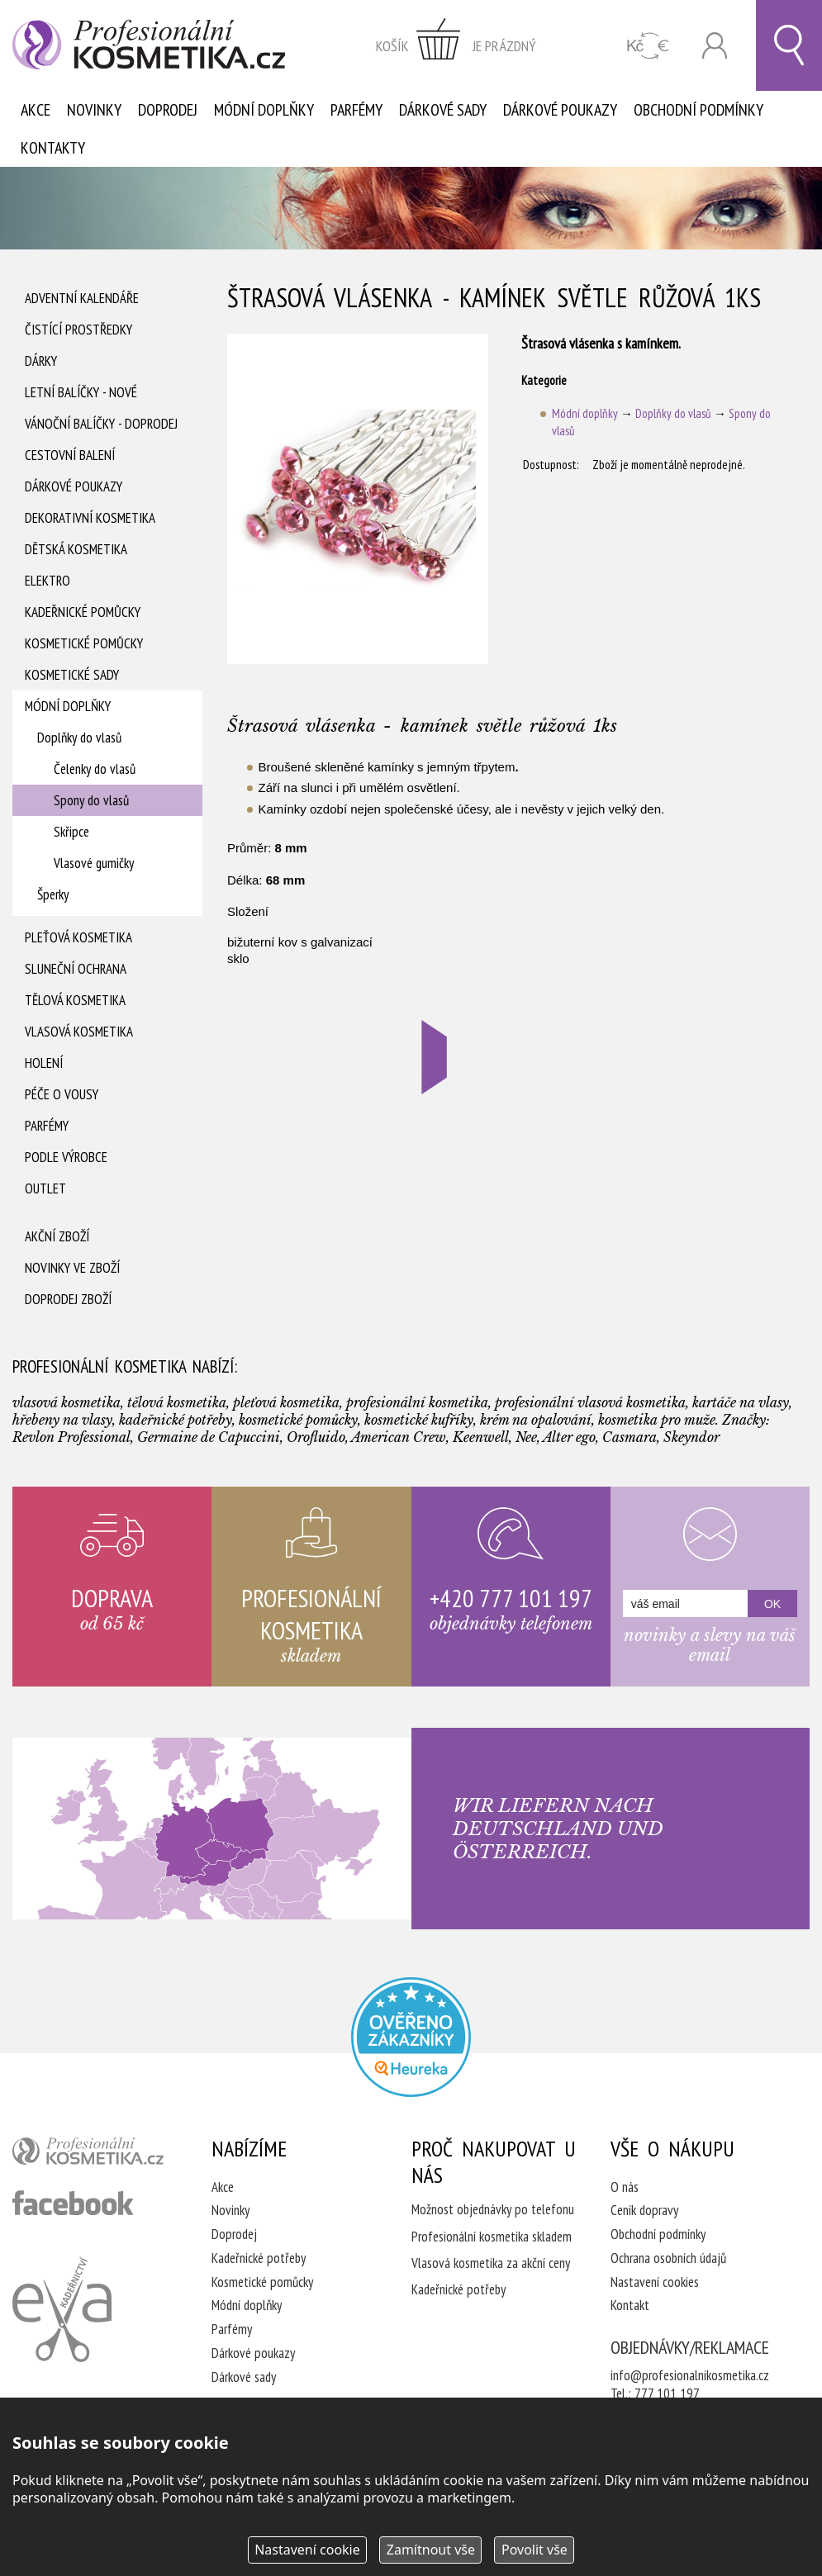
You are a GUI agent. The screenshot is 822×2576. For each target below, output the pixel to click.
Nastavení (307, 2549)
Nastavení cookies (655, 2282)
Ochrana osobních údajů (668, 2258)
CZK (648, 45)
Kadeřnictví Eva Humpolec (62, 2309)
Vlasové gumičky (94, 863)
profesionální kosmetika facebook (73, 2202)
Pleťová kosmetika (78, 937)
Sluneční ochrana (75, 969)
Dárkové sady (443, 110)
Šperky (53, 894)
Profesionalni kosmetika (411, 2037)
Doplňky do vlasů (79, 737)
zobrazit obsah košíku (456, 45)
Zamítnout (431, 2549)
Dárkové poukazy (560, 110)
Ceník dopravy (644, 2210)
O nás (625, 2187)
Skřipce (71, 832)
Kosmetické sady (72, 675)
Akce (35, 110)
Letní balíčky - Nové (81, 392)
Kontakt (630, 2305)
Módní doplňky (264, 110)
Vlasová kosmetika (79, 1031)
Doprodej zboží (68, 1299)
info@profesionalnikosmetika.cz (690, 2375)
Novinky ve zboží (72, 1268)
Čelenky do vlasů (94, 769)
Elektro (47, 581)
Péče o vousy (61, 1094)
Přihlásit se (715, 45)
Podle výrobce (66, 1157)
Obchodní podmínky (698, 110)
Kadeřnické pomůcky (82, 612)
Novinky (94, 110)
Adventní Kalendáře (82, 298)
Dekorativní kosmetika (90, 518)
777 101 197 (667, 2393)
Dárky (41, 361)
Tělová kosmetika (75, 1000)
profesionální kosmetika (92, 2155)
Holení (44, 1063)
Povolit (534, 2549)
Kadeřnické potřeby (258, 2258)
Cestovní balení (70, 455)
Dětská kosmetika (76, 549)
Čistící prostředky (78, 329)
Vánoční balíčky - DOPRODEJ (101, 424)
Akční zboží (57, 1236)
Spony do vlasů (91, 800)
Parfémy (356, 110)
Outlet (45, 1188)
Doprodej (167, 110)
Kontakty (53, 148)
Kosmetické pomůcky (84, 643)
